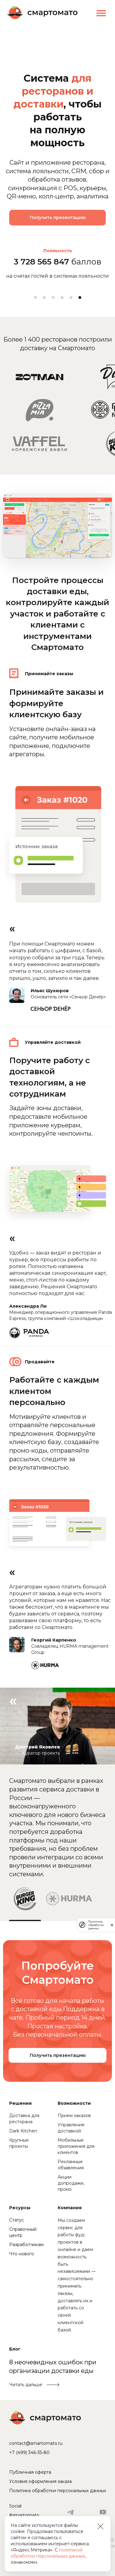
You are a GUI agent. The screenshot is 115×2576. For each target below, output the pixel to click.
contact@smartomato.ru (36, 2443)
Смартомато (42, 12)
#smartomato (24, 2515)
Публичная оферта (30, 2472)
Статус (16, 2220)
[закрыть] (112, 1925)
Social (15, 2506)
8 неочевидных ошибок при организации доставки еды (52, 2366)
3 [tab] (53, 297)
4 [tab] (62, 297)
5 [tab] (71, 297)
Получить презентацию (58, 217)
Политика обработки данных (96, 1925)
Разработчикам (26, 2244)
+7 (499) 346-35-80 (29, 2452)
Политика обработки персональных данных (57, 2490)
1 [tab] (35, 297)
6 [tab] (80, 297)
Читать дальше (25, 2384)
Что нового (21, 2254)
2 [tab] (44, 297)
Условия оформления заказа (40, 2481)
